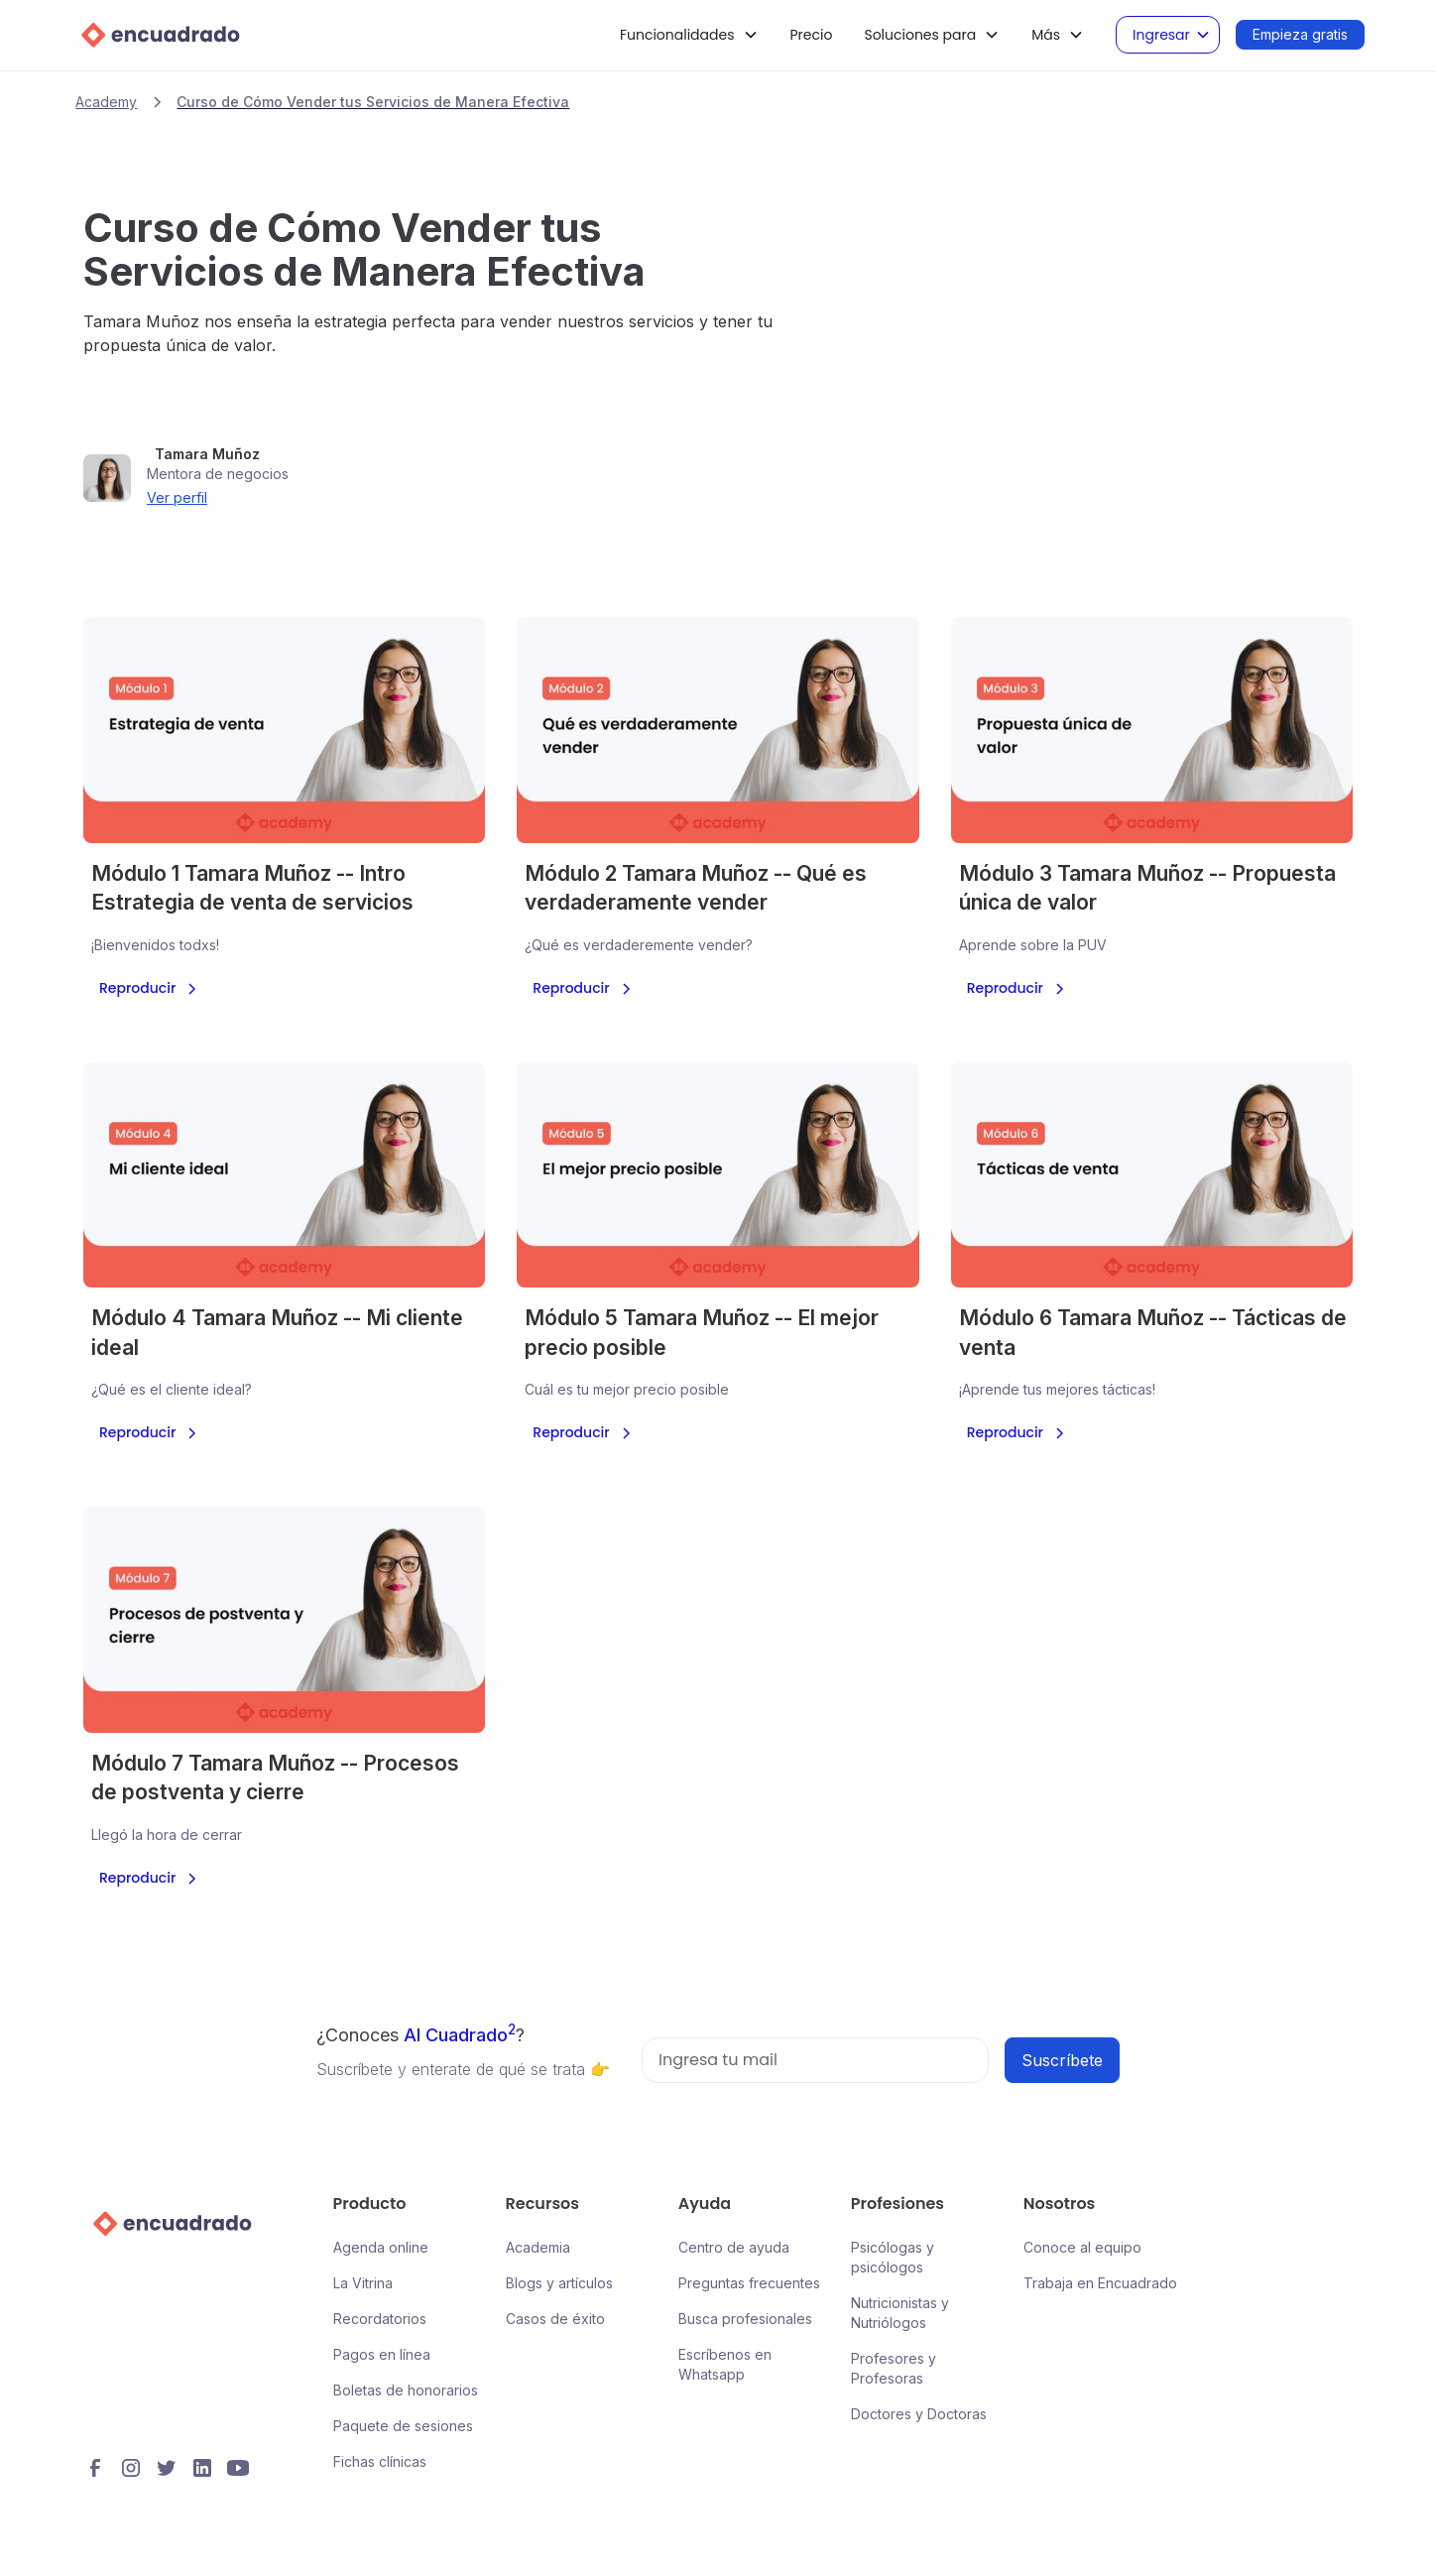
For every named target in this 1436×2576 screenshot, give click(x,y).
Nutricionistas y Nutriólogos (900, 2312)
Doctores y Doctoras (919, 2413)
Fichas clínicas (379, 2461)
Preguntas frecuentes (749, 2282)
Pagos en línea (381, 2354)
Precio (811, 35)
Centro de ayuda (733, 2247)
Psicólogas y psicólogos (892, 2257)
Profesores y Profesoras (893, 2368)
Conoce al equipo (1082, 2247)
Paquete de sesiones (403, 2425)
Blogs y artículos (559, 2282)
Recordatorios (379, 2318)
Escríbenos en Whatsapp (725, 2364)
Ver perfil (177, 497)
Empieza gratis (1300, 34)
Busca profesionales (745, 2318)
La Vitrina (363, 2282)
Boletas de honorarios (405, 2390)
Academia (538, 2247)
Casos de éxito (555, 2318)
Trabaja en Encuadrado (1100, 2282)
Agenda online (380, 2247)
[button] (689, 35)
